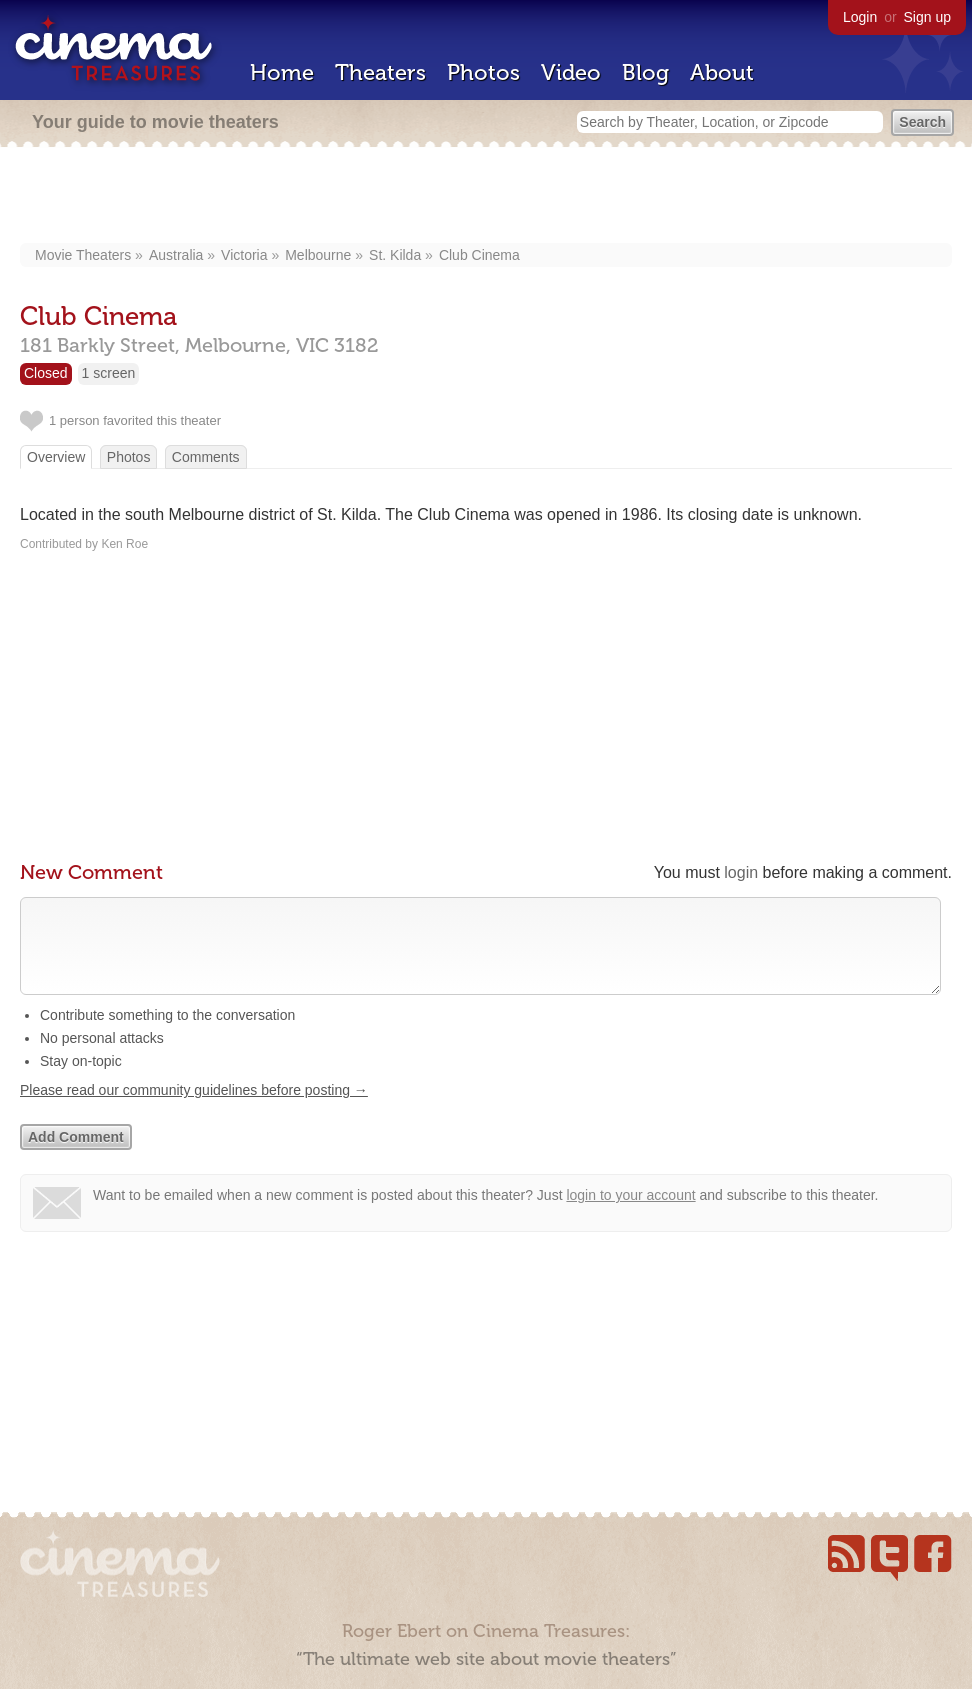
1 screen (109, 373)
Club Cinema (479, 255)
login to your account (630, 1215)
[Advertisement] (486, 197)
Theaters (380, 72)
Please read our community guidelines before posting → (194, 1110)
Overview (56, 457)
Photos (483, 72)
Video (571, 72)
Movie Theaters (83, 255)
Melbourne (318, 255)
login (741, 872)
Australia (176, 255)
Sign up (927, 17)
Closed (46, 373)
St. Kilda (395, 255)
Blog (645, 72)
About (722, 72)
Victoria (244, 255)
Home (282, 72)
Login (860, 17)
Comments (206, 457)
